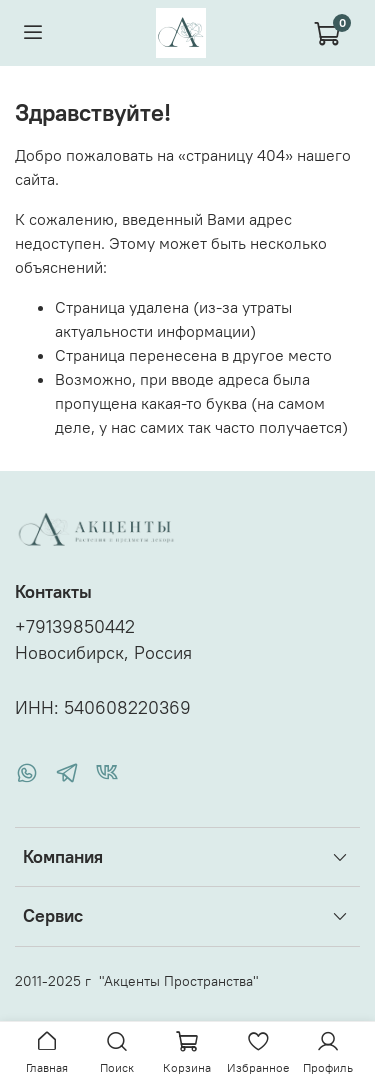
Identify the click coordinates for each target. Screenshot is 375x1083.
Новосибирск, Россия (103, 653)
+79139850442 (75, 627)
